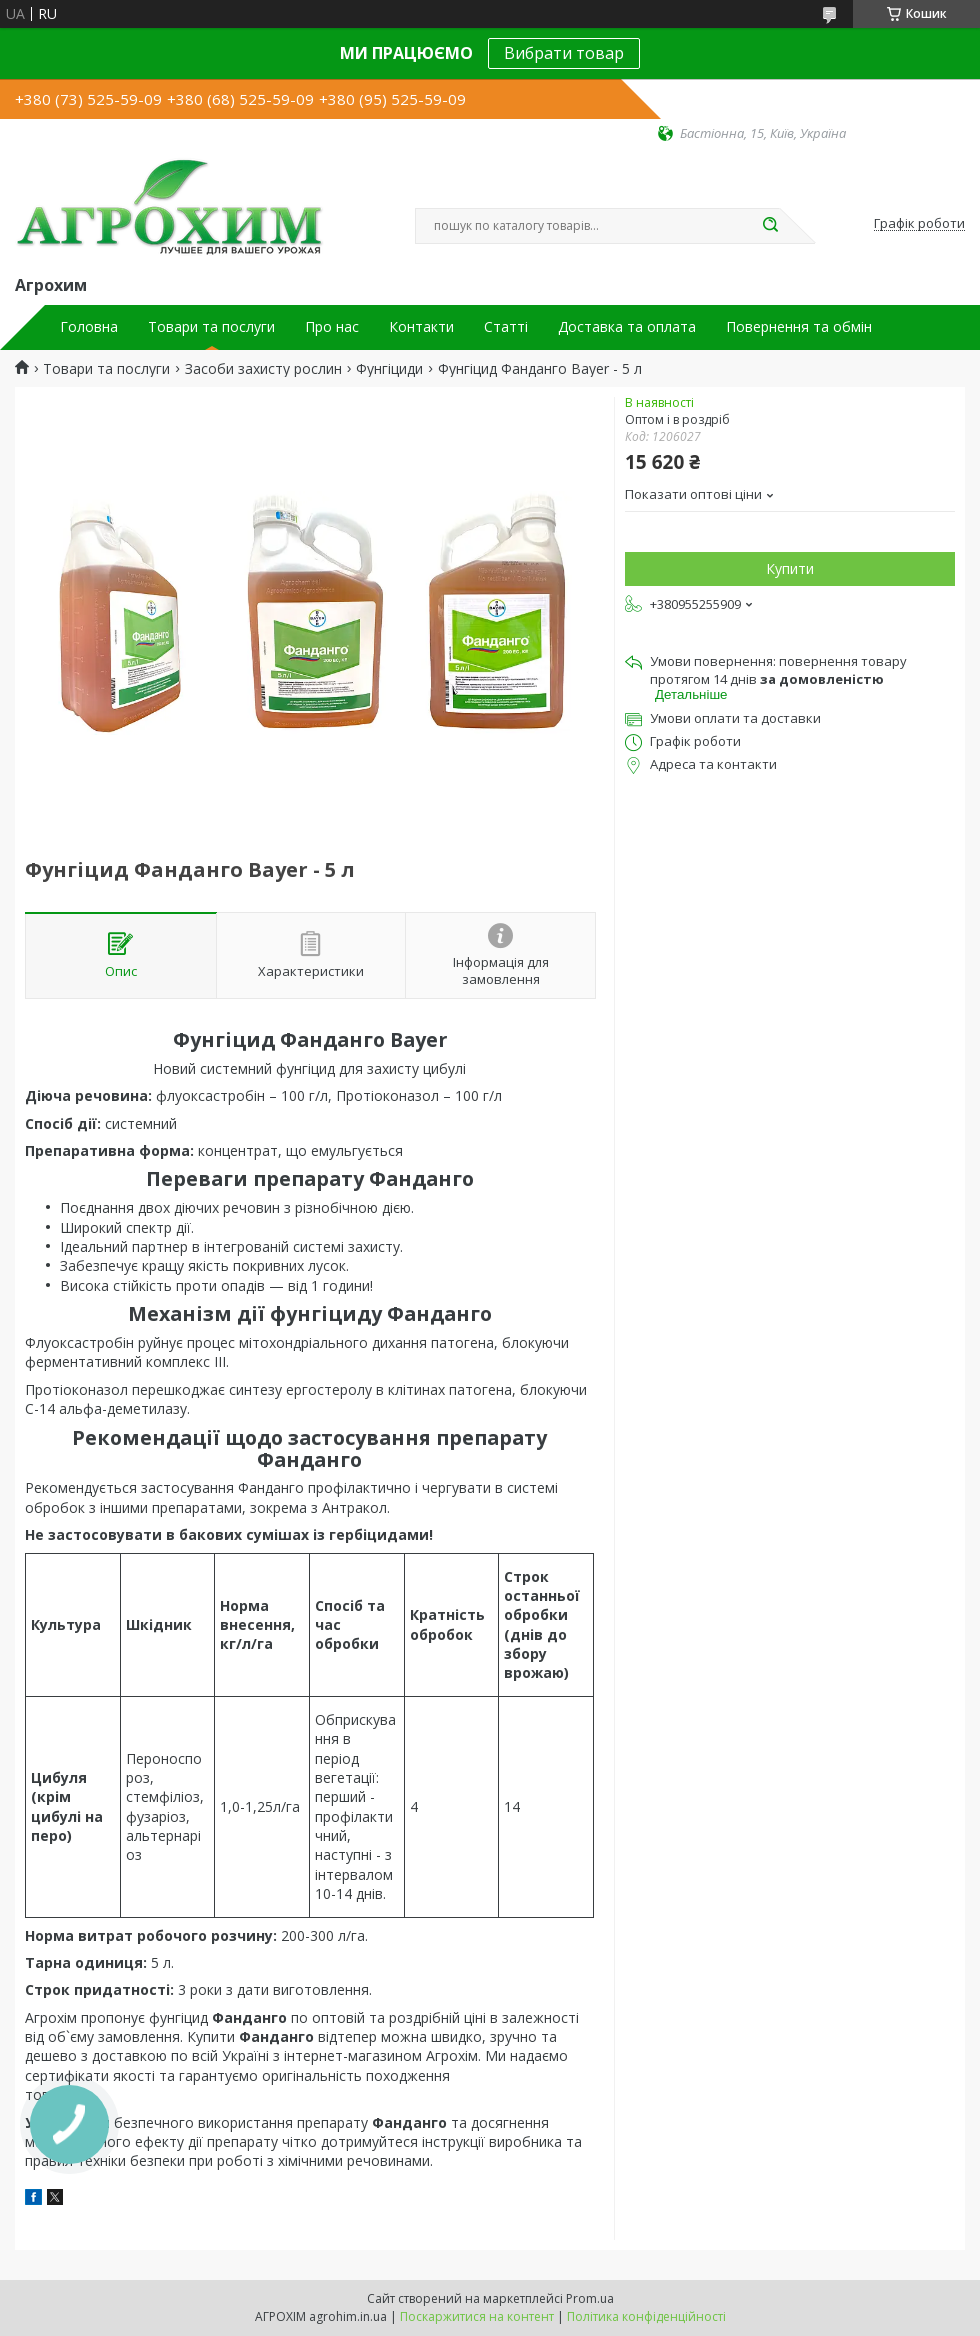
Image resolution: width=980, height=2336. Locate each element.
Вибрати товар (564, 53)
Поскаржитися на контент (477, 2316)
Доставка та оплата (627, 327)
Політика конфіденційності (646, 2316)
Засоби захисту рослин (263, 369)
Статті (506, 327)
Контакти (421, 327)
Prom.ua (590, 2298)
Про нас (332, 327)
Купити (790, 568)
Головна (89, 327)
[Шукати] (770, 226)
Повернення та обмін (799, 327)
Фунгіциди (389, 369)
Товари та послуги (211, 327)
